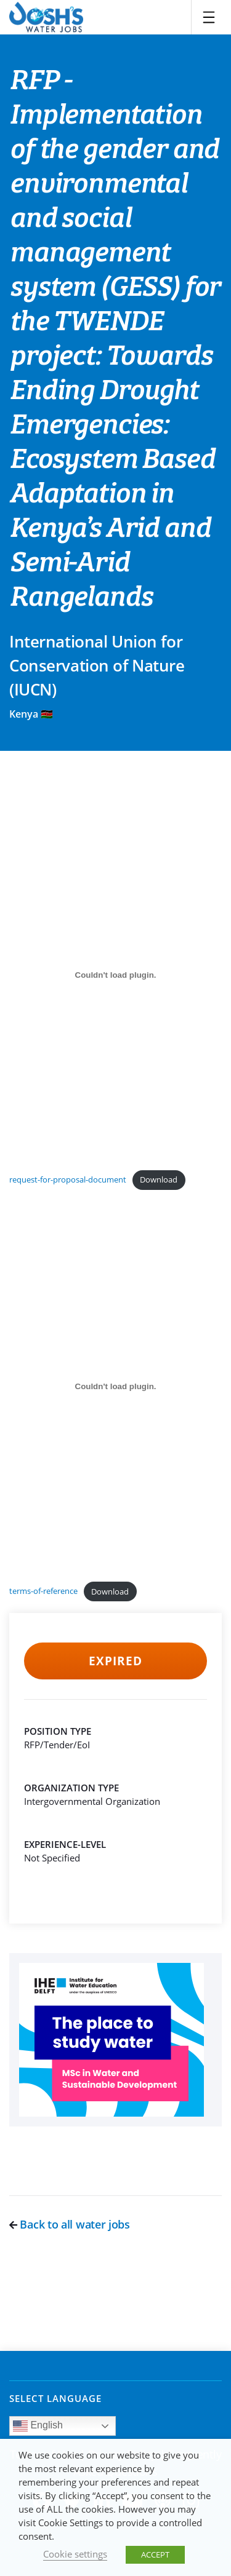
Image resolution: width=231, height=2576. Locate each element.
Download (158, 1179)
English (38, 2426)
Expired (115, 1661)
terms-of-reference (43, 1591)
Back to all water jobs (69, 2224)
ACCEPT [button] (155, 2554)
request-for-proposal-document (67, 1179)
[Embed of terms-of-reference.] (115, 1386)
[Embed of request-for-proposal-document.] (115, 974)
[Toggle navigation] (209, 17)
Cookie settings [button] (75, 2554)
